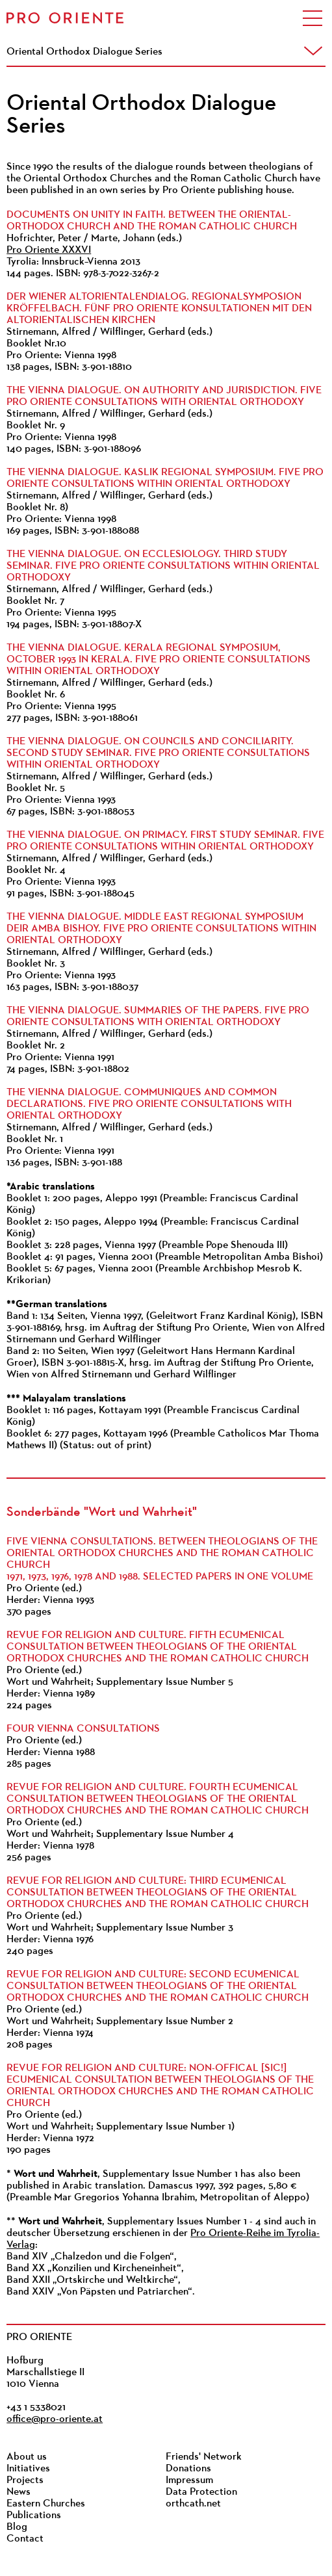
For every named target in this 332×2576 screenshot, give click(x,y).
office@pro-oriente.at (54, 2419)
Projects (25, 2480)
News (18, 2492)
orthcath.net (193, 2504)
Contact (25, 2539)
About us (26, 2457)
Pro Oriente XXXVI (48, 250)
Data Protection (201, 2492)
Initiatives (28, 2469)
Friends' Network (204, 2457)
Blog (16, 2527)
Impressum (189, 2480)
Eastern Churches (45, 2504)
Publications (33, 2515)
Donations (188, 2469)
